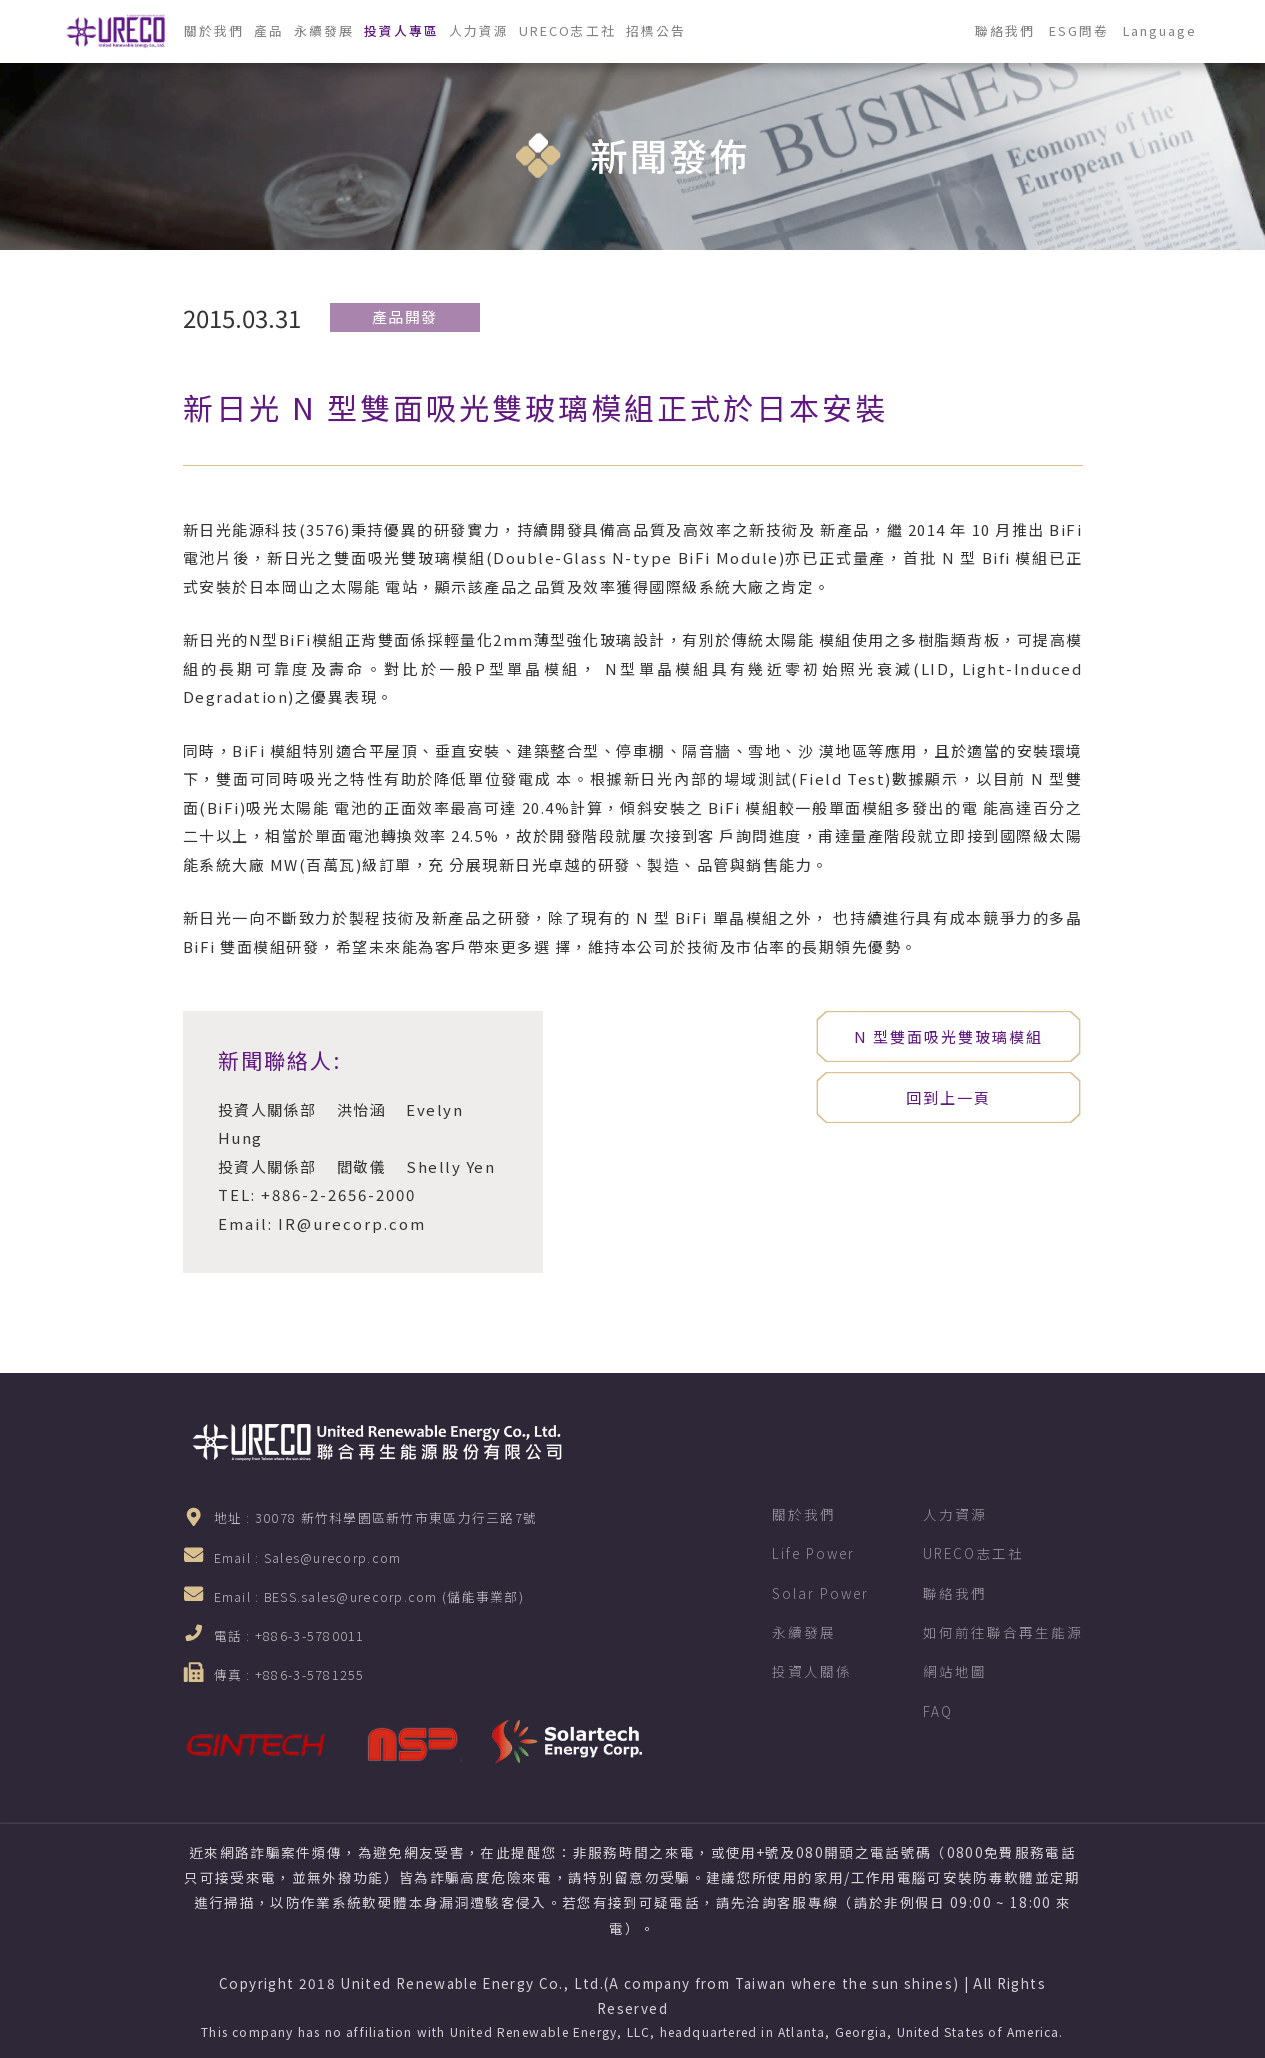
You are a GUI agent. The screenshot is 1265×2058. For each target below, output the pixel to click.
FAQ (938, 1711)
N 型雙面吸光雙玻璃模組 (948, 1036)
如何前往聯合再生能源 (1003, 1632)
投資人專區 (401, 30)
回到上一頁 (948, 1097)
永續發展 (324, 30)
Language (1160, 30)
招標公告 (656, 30)
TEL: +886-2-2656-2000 (317, 1194)
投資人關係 (812, 1671)
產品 (269, 30)
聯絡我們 (1005, 30)
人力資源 (479, 30)
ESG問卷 (1079, 30)
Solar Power (820, 1593)
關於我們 (214, 30)
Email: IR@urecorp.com (322, 1223)
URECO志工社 (567, 30)
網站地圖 (955, 1671)
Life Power (813, 1553)
